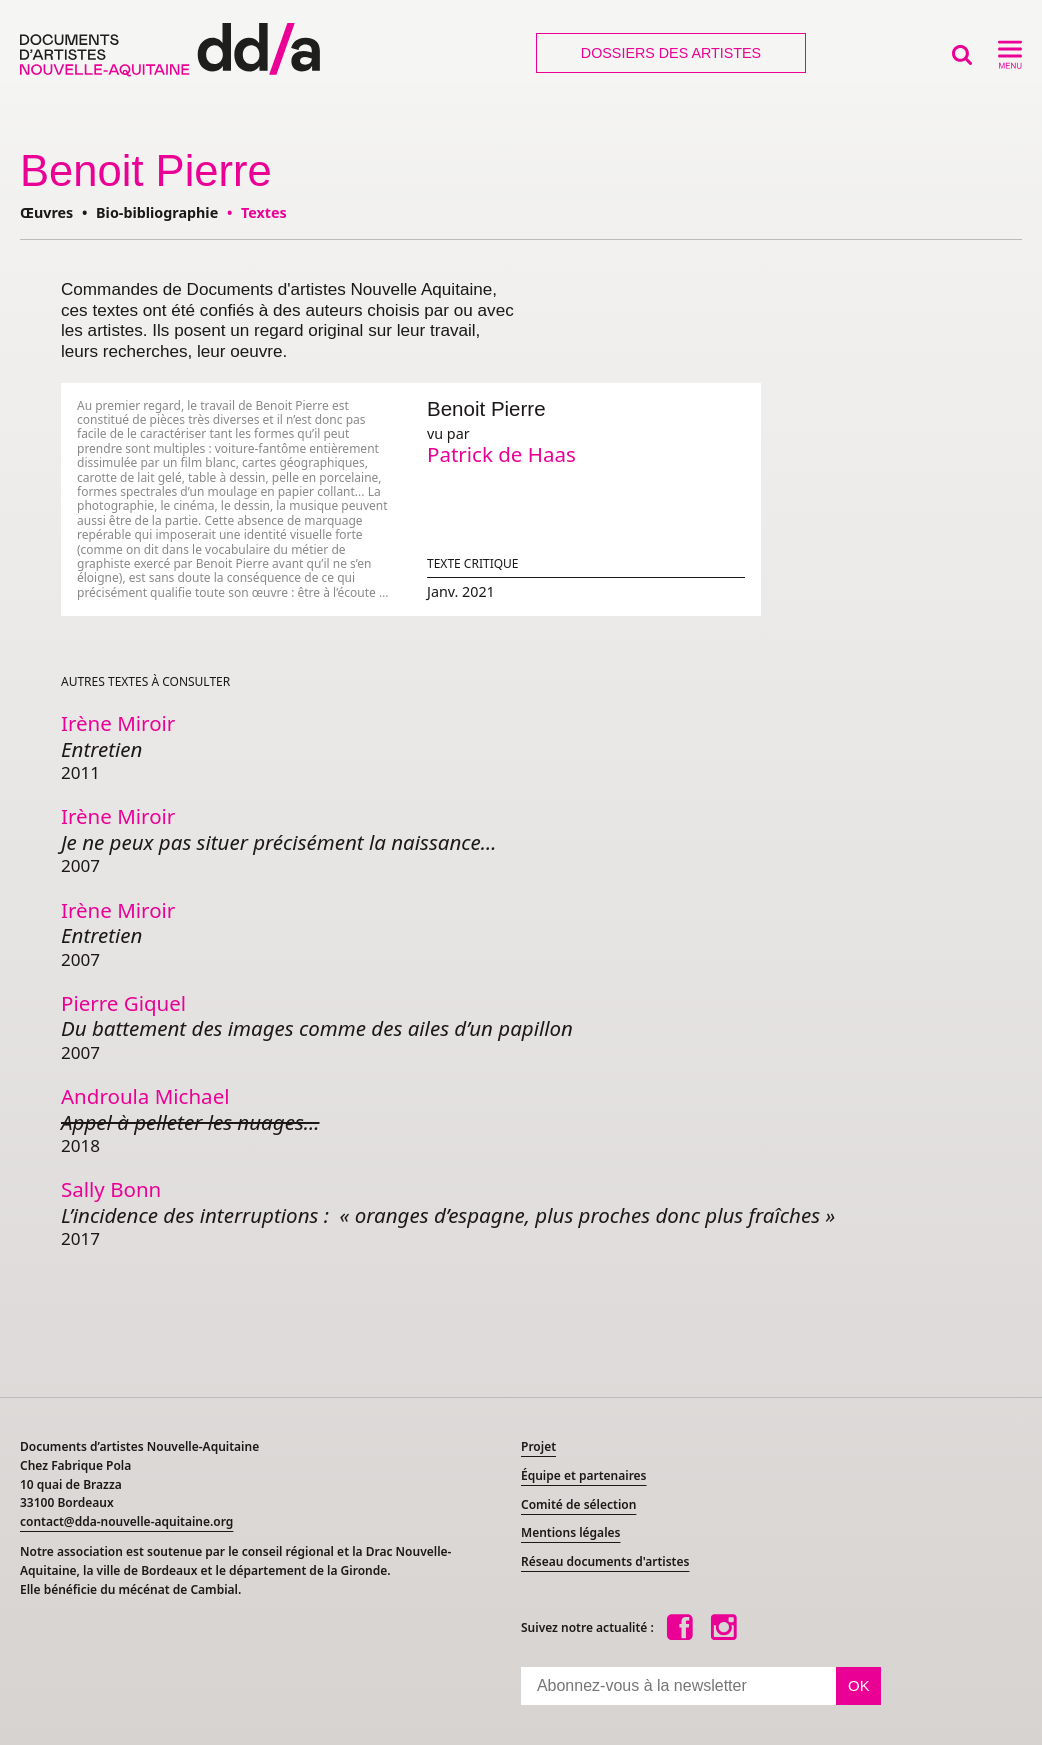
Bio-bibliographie (157, 212)
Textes (264, 212)
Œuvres (46, 212)
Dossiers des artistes (671, 53)
